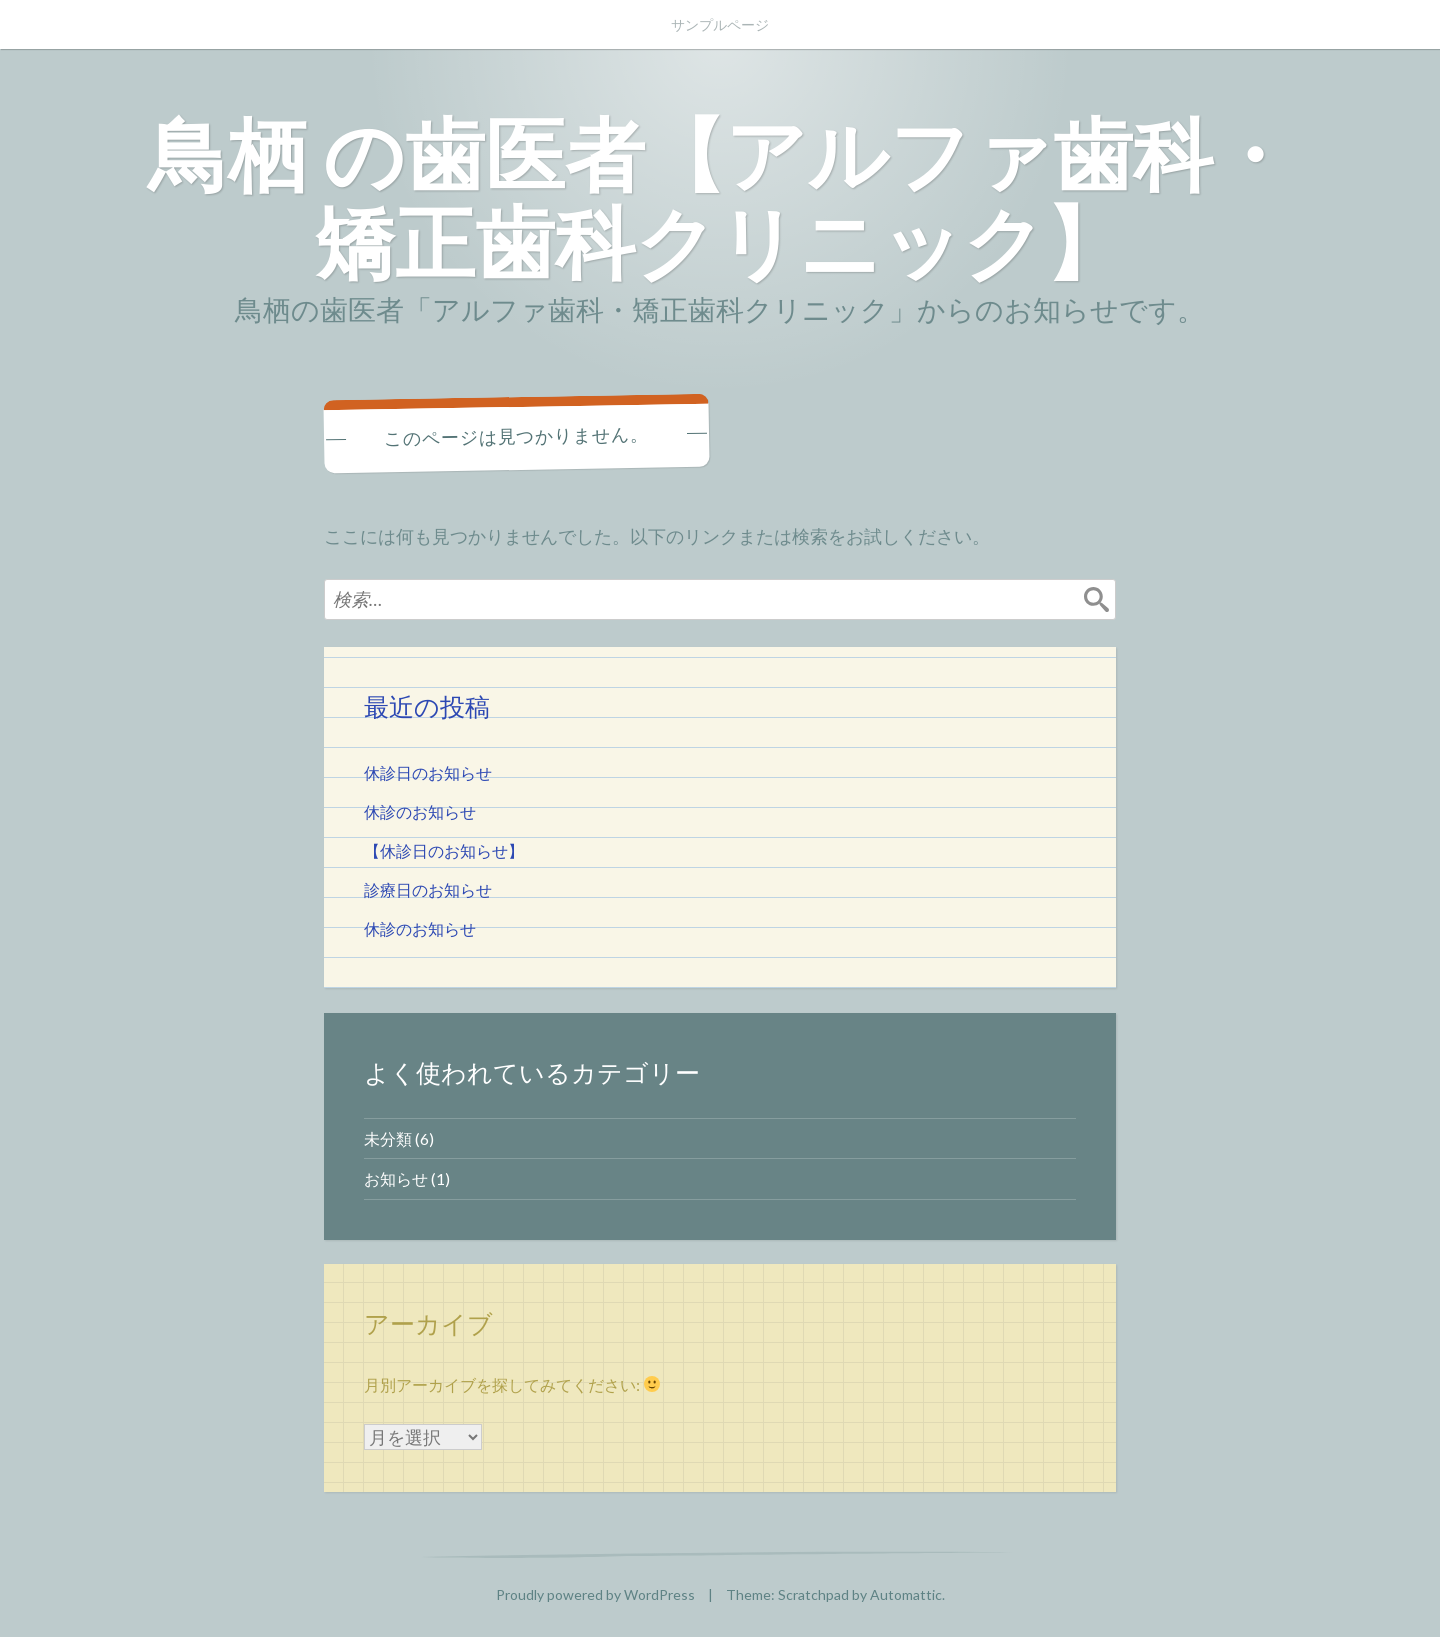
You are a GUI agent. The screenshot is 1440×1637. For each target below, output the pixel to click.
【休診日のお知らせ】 (444, 850)
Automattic (906, 1594)
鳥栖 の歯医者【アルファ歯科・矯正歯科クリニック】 (720, 197)
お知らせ (396, 1178)
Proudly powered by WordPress (595, 1594)
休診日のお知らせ (428, 772)
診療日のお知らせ (428, 889)
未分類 (388, 1138)
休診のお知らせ (420, 811)
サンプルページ (720, 24)
